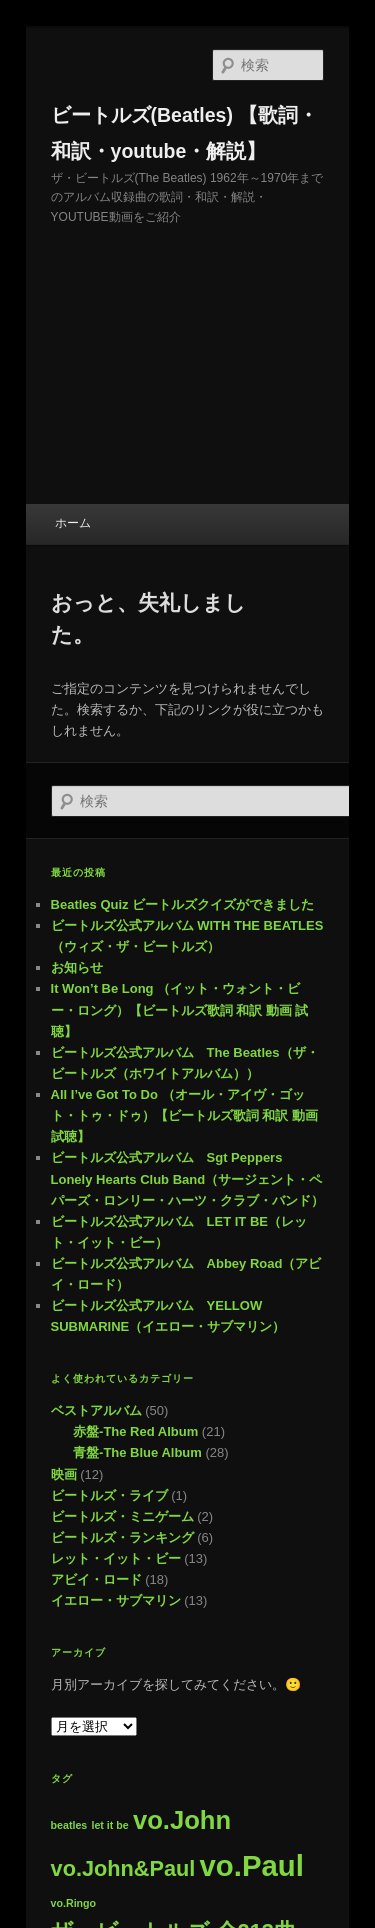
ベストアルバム (96, 1410)
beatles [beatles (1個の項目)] (69, 1825)
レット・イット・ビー (116, 1558)
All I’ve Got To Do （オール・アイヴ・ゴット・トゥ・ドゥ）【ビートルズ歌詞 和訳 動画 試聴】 (184, 1115)
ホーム (73, 523)
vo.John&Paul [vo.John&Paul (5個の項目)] (123, 1868)
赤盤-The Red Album (135, 1431)
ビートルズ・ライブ (109, 1495)
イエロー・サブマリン (116, 1600)
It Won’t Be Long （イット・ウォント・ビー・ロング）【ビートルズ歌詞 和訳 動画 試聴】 (180, 1009)
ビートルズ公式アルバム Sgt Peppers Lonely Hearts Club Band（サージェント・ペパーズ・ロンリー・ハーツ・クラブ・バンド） (187, 1178)
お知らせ (77, 967)
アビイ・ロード (96, 1579)
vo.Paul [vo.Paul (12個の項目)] (252, 1865)
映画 (64, 1474)
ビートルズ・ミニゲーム (122, 1516)
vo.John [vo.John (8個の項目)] (182, 1820)
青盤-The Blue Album (137, 1452)
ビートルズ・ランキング (122, 1537)
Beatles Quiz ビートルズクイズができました (183, 904)
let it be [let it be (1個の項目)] (109, 1825)
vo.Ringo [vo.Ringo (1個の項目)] (74, 1903)
